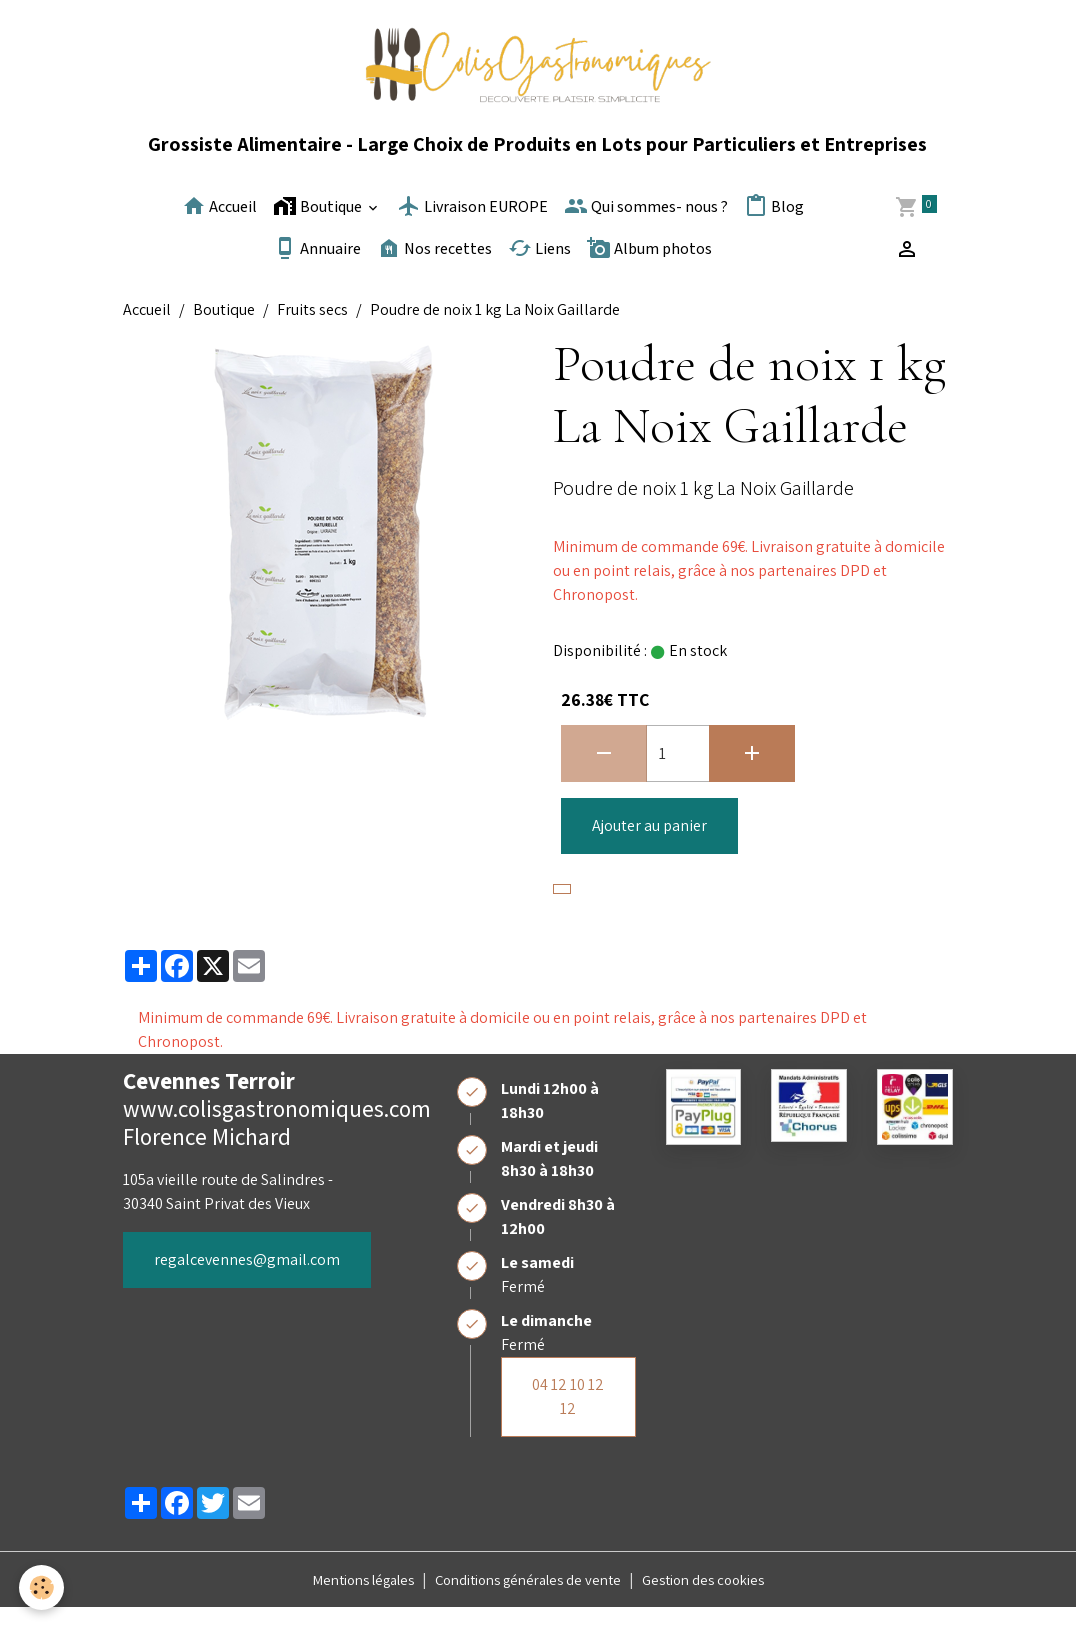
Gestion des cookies (721, 1599)
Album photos (649, 268)
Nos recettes (434, 268)
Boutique (319, 226)
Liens (539, 268)
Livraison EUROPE (472, 226)
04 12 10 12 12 (568, 1416)
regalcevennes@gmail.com (247, 1279)
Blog (774, 226)
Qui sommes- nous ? (646, 226)
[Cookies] (42, 1586)
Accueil (219, 226)
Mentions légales (346, 1599)
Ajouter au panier (649, 845)
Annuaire (317, 268)
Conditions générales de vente (529, 1599)
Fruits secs (312, 329)
